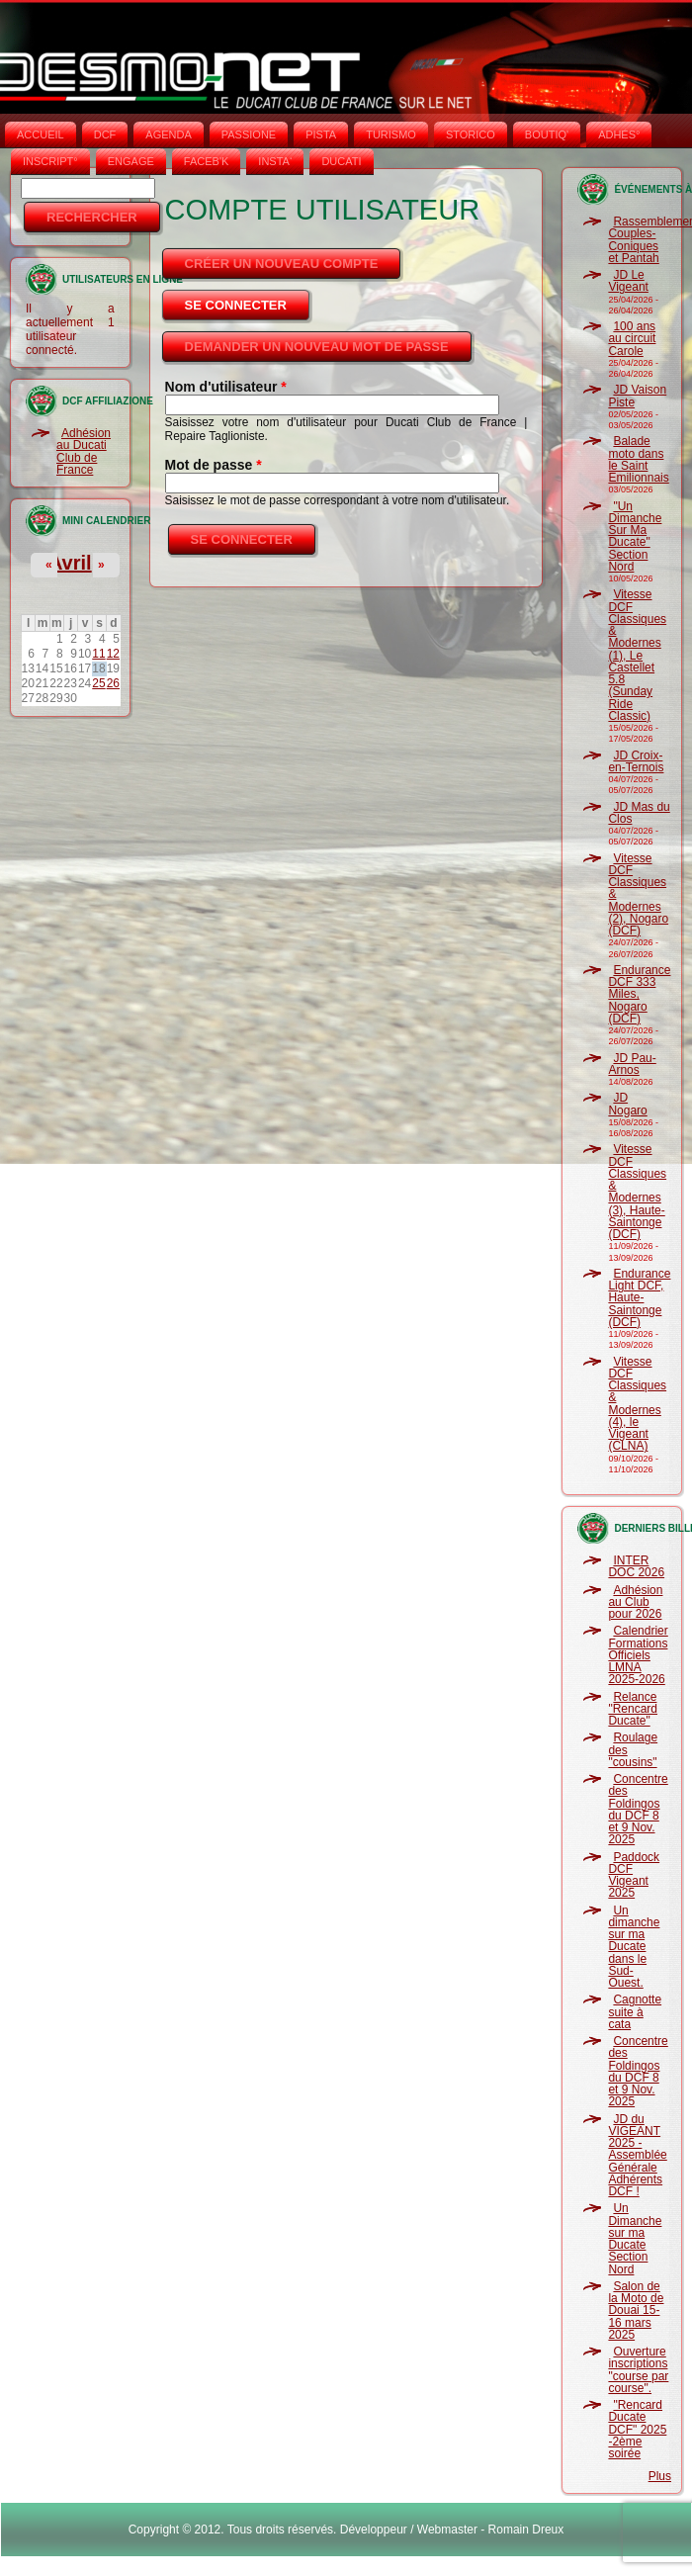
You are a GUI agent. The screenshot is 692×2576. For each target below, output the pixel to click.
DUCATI (341, 161)
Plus (660, 2476)
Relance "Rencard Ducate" (632, 1709)
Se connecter (248, 299)
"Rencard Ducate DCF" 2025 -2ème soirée (637, 2429)
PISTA (320, 134)
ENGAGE (131, 161)
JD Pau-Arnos (631, 1064)
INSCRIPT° (50, 161)
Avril (70, 563)
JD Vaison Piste (637, 395)
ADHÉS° (619, 134)
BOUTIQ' (546, 134)
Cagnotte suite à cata (634, 2012)
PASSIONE (248, 134)
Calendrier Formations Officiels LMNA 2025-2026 (637, 1655)
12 (113, 654)
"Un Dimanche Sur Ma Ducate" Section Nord (634, 536)
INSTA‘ (275, 161)
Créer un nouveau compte (282, 263)
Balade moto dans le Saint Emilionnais (638, 459)
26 (113, 683)
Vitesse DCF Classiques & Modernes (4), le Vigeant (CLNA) (637, 1404)
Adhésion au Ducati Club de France (83, 451)
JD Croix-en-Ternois (635, 761)
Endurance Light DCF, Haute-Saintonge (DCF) (639, 1298)
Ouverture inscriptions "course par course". (638, 2370)
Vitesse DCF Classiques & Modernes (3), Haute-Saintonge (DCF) (637, 1191)
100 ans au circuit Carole (631, 338)
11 (98, 654)
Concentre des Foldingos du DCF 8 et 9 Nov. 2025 (637, 1809)
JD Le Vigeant (628, 281)
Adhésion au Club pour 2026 (635, 1602)
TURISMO (391, 134)
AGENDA (168, 134)
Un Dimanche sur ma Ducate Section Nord (634, 2238)
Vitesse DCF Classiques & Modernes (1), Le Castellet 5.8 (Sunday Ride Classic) (637, 655)
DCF (105, 134)
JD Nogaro (627, 1103)
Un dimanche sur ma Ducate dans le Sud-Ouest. (633, 1947)
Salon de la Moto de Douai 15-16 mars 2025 (635, 2310)
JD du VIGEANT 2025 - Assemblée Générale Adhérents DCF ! (637, 2155)
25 (98, 683)
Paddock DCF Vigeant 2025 (633, 1875)
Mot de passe (213, 465)
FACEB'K (206, 161)
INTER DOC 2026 (636, 1566)
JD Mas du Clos (638, 813)
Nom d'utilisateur (226, 387)
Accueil (40, 134)
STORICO (470, 134)
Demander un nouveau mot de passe (317, 346)
